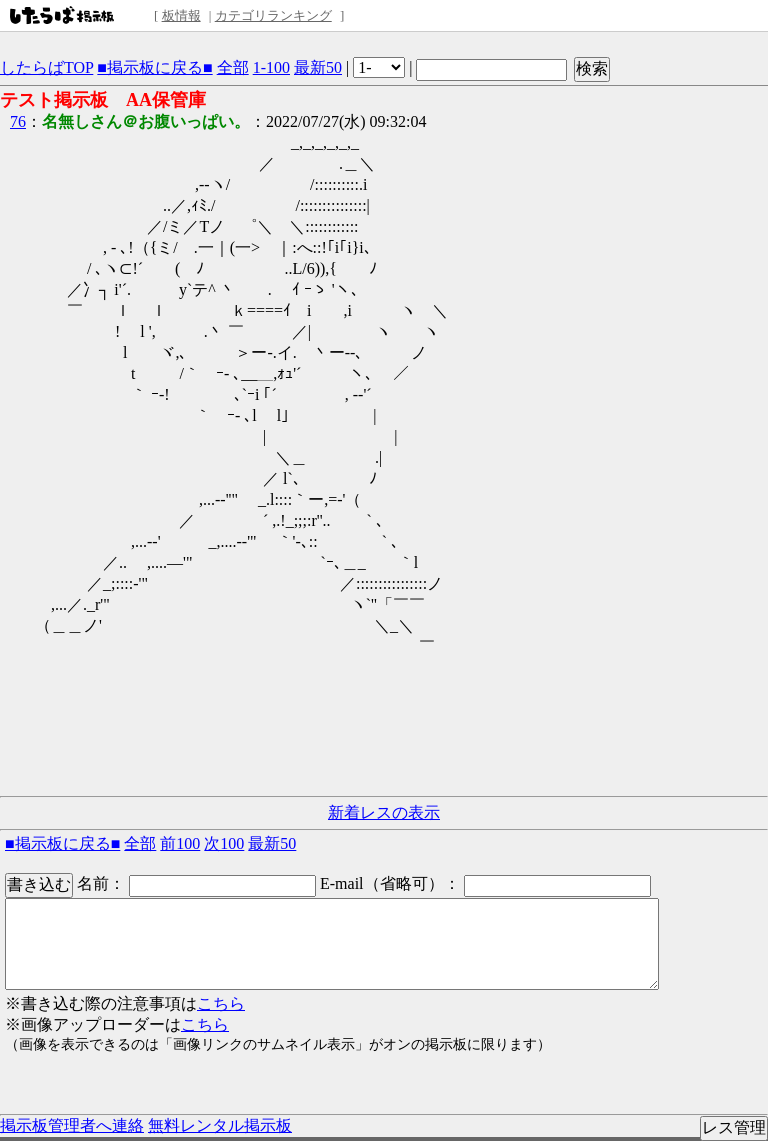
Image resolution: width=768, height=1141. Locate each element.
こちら (221, 1003)
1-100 (271, 67)
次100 (224, 843)
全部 (233, 67)
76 (18, 121)
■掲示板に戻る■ (154, 67)
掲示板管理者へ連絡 (72, 1125)
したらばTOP (46, 67)
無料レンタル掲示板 (220, 1125)
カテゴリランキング (273, 15)
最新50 (318, 67)
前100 (180, 843)
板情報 (181, 15)
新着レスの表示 (384, 812)
